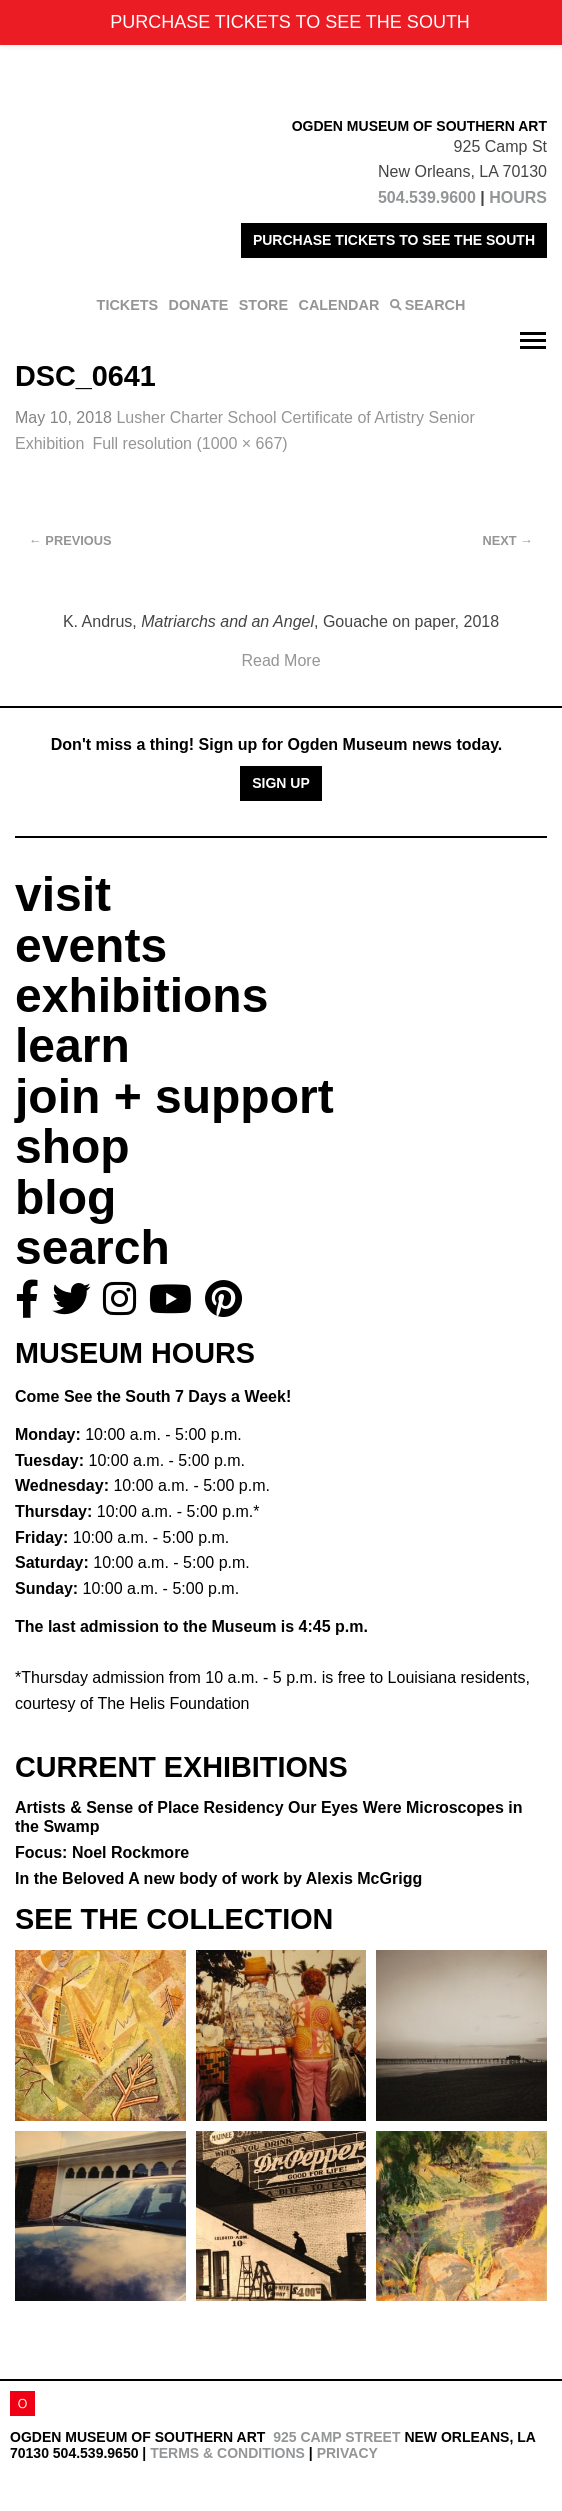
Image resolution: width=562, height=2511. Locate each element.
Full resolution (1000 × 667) (189, 443)
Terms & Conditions (227, 2453)
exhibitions (141, 995)
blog (65, 1197)
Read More (280, 660)
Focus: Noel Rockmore (102, 1852)
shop (72, 1146)
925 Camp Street (336, 2437)
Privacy (347, 2453)
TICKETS (128, 305)
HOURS (518, 197)
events (91, 945)
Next (508, 540)
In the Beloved (218, 1878)
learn (72, 1045)
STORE (263, 305)
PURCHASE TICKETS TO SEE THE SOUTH (394, 240)
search (92, 1247)
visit (63, 894)
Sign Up (281, 783)
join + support (174, 1096)
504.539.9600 (427, 197)
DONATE (199, 305)
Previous (70, 540)
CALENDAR (339, 305)
